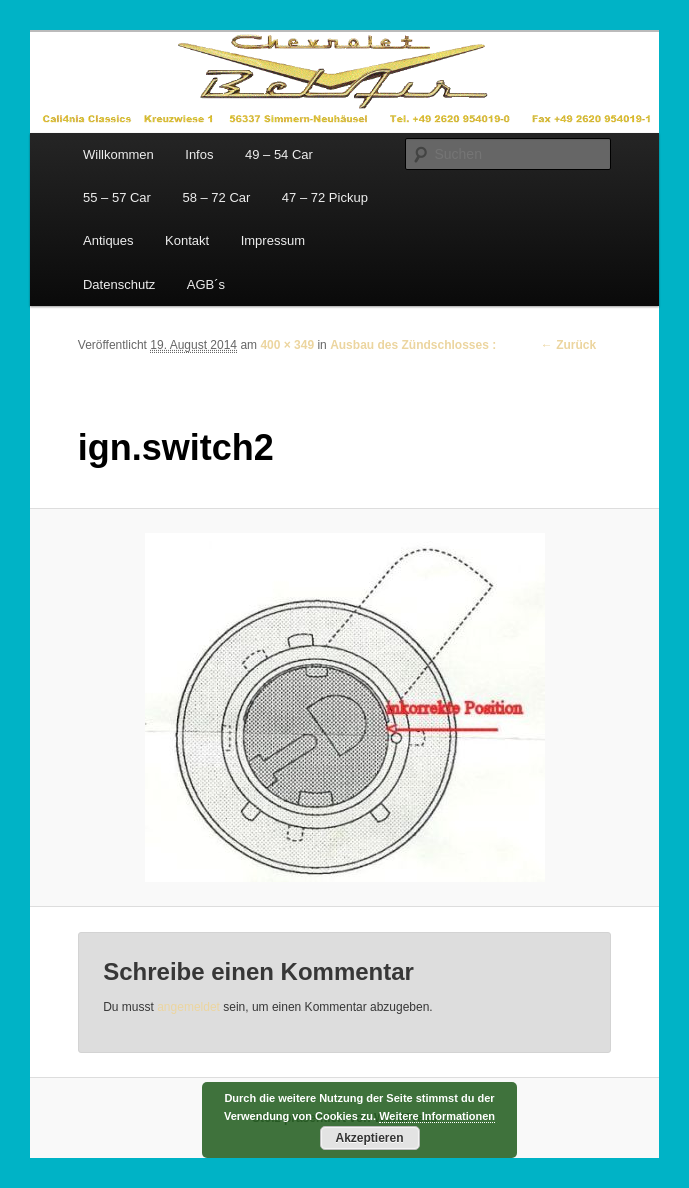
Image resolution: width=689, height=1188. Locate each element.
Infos (199, 154)
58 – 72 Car (216, 197)
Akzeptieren (369, 1138)
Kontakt (187, 240)
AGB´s (206, 284)
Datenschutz (119, 284)
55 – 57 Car (117, 197)
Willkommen (118, 154)
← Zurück (568, 345)
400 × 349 (287, 345)
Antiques (108, 240)
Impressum (273, 240)
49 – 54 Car (279, 154)
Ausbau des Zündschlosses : (413, 345)
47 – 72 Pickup (325, 197)
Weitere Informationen (437, 1116)
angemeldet (188, 1007)
